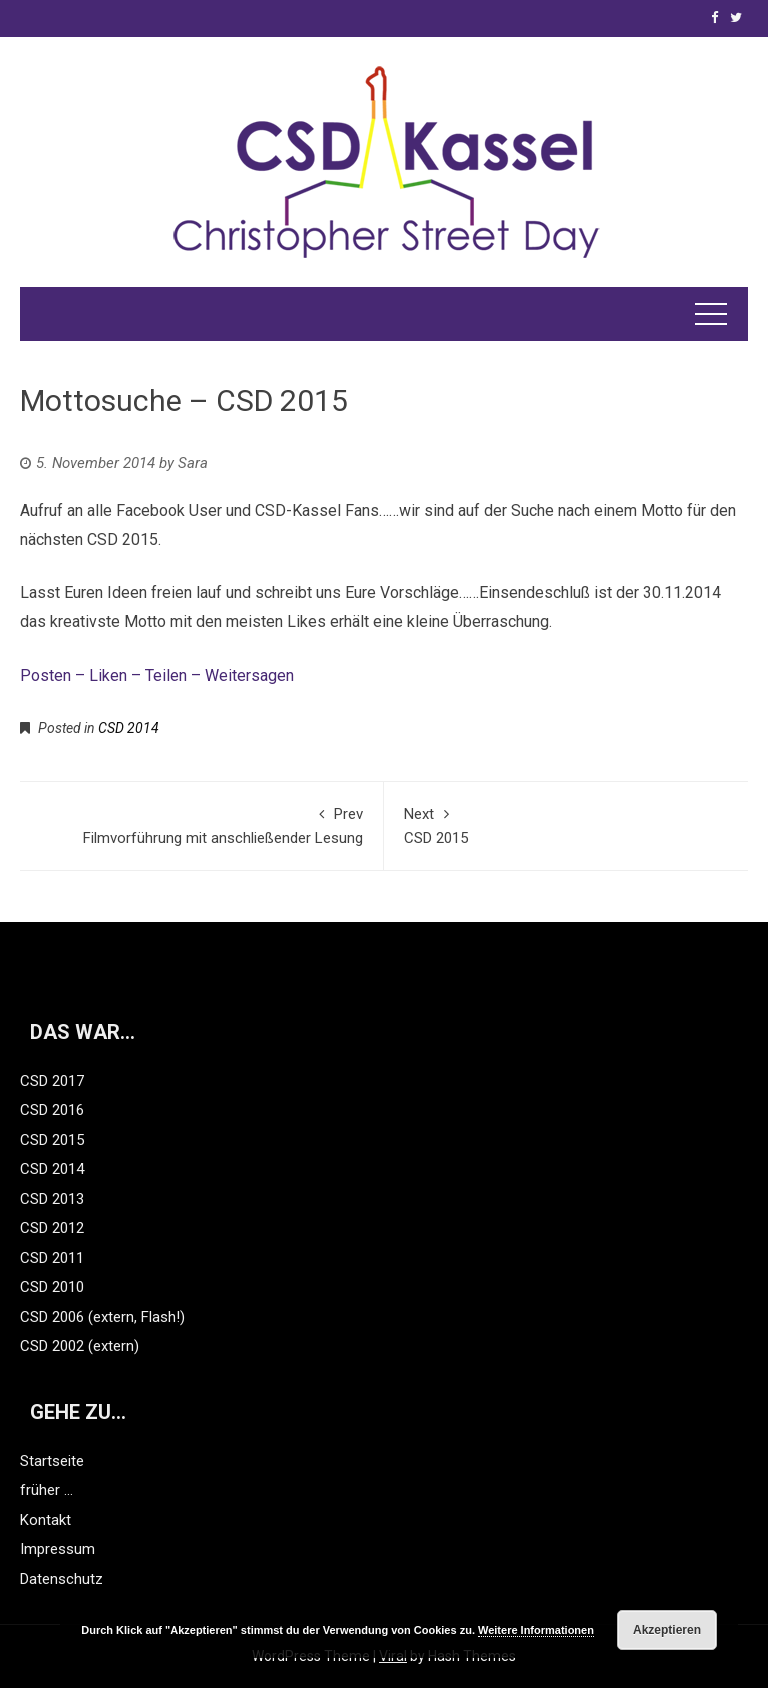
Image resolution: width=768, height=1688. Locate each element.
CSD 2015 (566, 824)
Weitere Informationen (536, 1630)
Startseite (52, 1461)
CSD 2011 (52, 1258)
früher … (46, 1490)
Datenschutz (61, 1579)
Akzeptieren (667, 1630)
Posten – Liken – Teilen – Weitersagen (159, 675)
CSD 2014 (128, 728)
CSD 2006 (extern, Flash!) (102, 1317)
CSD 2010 (52, 1287)
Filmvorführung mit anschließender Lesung (201, 824)
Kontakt (45, 1520)
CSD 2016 (52, 1110)
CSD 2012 (52, 1228)
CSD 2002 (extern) (79, 1346)
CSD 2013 (52, 1199)
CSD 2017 (52, 1081)
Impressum (57, 1549)
